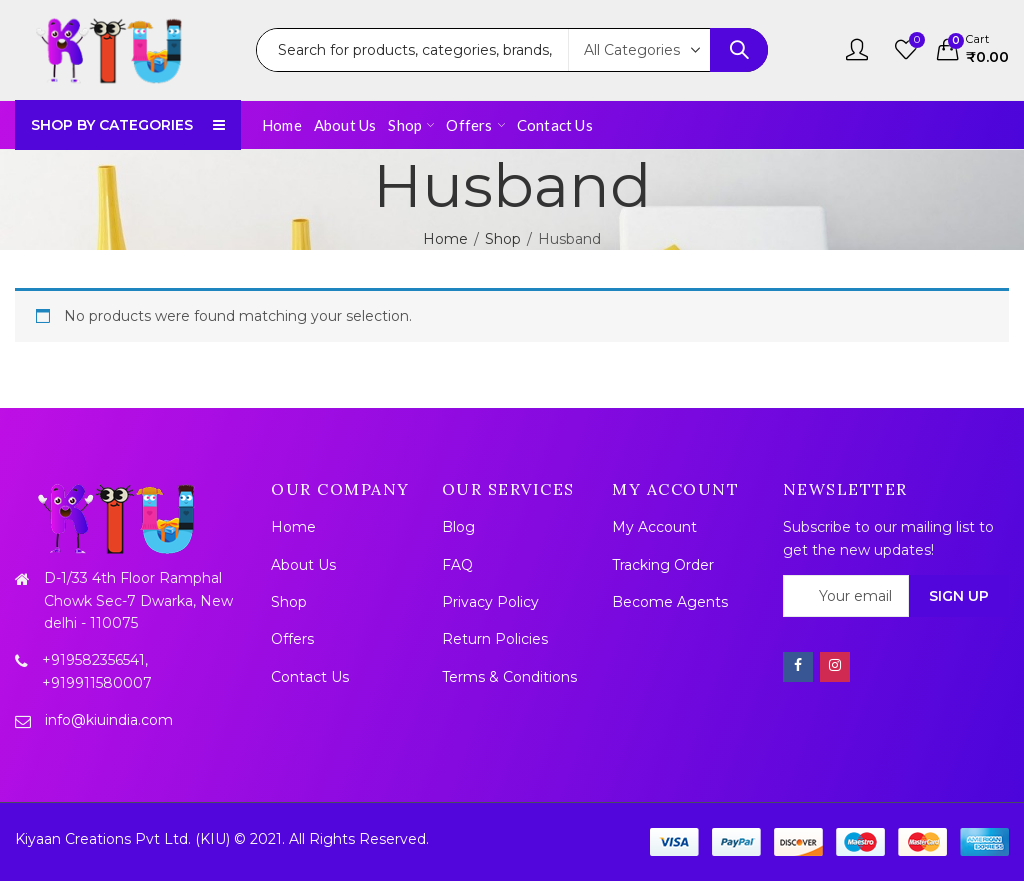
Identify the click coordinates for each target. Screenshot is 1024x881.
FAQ (457, 565)
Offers (292, 639)
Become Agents (670, 602)
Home (445, 239)
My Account (654, 527)
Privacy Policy (490, 602)
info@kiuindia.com (109, 720)
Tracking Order (663, 565)
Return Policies (495, 639)
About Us (303, 565)
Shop (503, 239)
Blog (458, 527)
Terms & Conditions (509, 677)
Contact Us (310, 677)
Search (739, 50)
